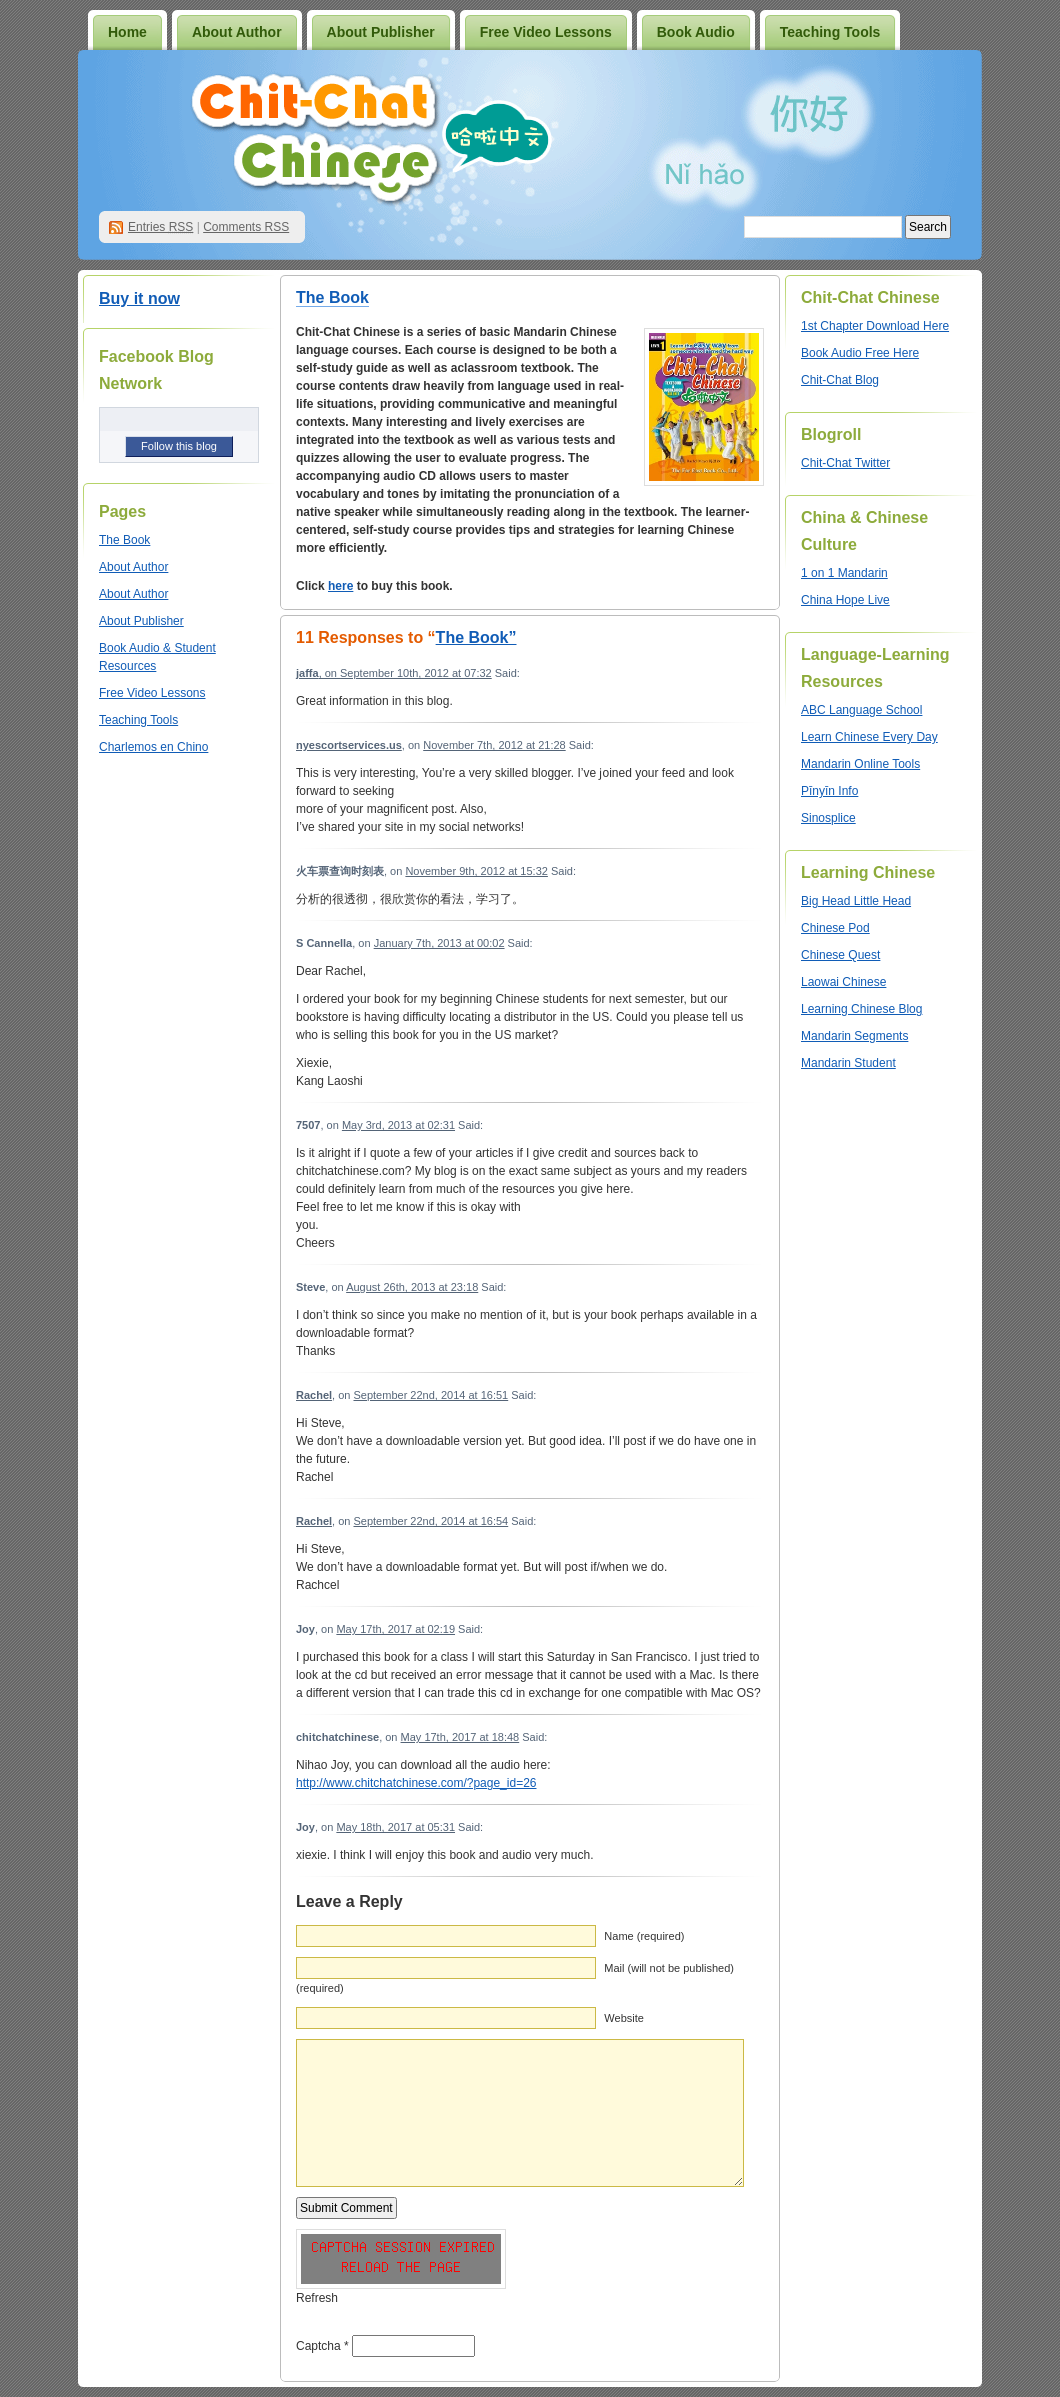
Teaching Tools (830, 32)
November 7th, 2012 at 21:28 (494, 745)
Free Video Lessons (546, 32)
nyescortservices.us (349, 745)
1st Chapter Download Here (875, 326)
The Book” (476, 637)
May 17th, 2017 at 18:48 (460, 1737)
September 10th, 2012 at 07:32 (416, 673)
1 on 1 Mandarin (844, 573)
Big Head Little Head (856, 901)
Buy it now (139, 298)
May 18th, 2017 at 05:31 (395, 1827)
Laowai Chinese (843, 982)
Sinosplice (828, 818)
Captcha (318, 2346)
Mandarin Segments (854, 1036)
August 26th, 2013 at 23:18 (412, 1287)
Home (127, 32)
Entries (160, 227)
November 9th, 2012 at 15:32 (476, 871)
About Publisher (381, 32)
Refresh (317, 2298)
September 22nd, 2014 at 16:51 (430, 1395)
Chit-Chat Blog (840, 380)
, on (318, 673)
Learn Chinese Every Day (869, 737)
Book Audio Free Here (860, 353)
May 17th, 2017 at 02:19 (395, 1629)
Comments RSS (246, 227)
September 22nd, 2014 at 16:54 (430, 1521)
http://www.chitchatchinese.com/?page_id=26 (416, 1783)
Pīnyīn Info (829, 791)
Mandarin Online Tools (860, 764)
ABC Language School (861, 710)
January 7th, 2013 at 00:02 (439, 943)
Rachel (314, 1395)
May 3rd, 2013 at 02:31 (398, 1125)
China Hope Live (845, 600)
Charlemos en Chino (153, 747)
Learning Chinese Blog (861, 1009)
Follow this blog (179, 446)
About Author (237, 32)
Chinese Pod (835, 928)
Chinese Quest (840, 955)
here (340, 586)
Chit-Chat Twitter (845, 463)
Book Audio (696, 32)
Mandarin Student (848, 1063)
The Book (124, 540)
